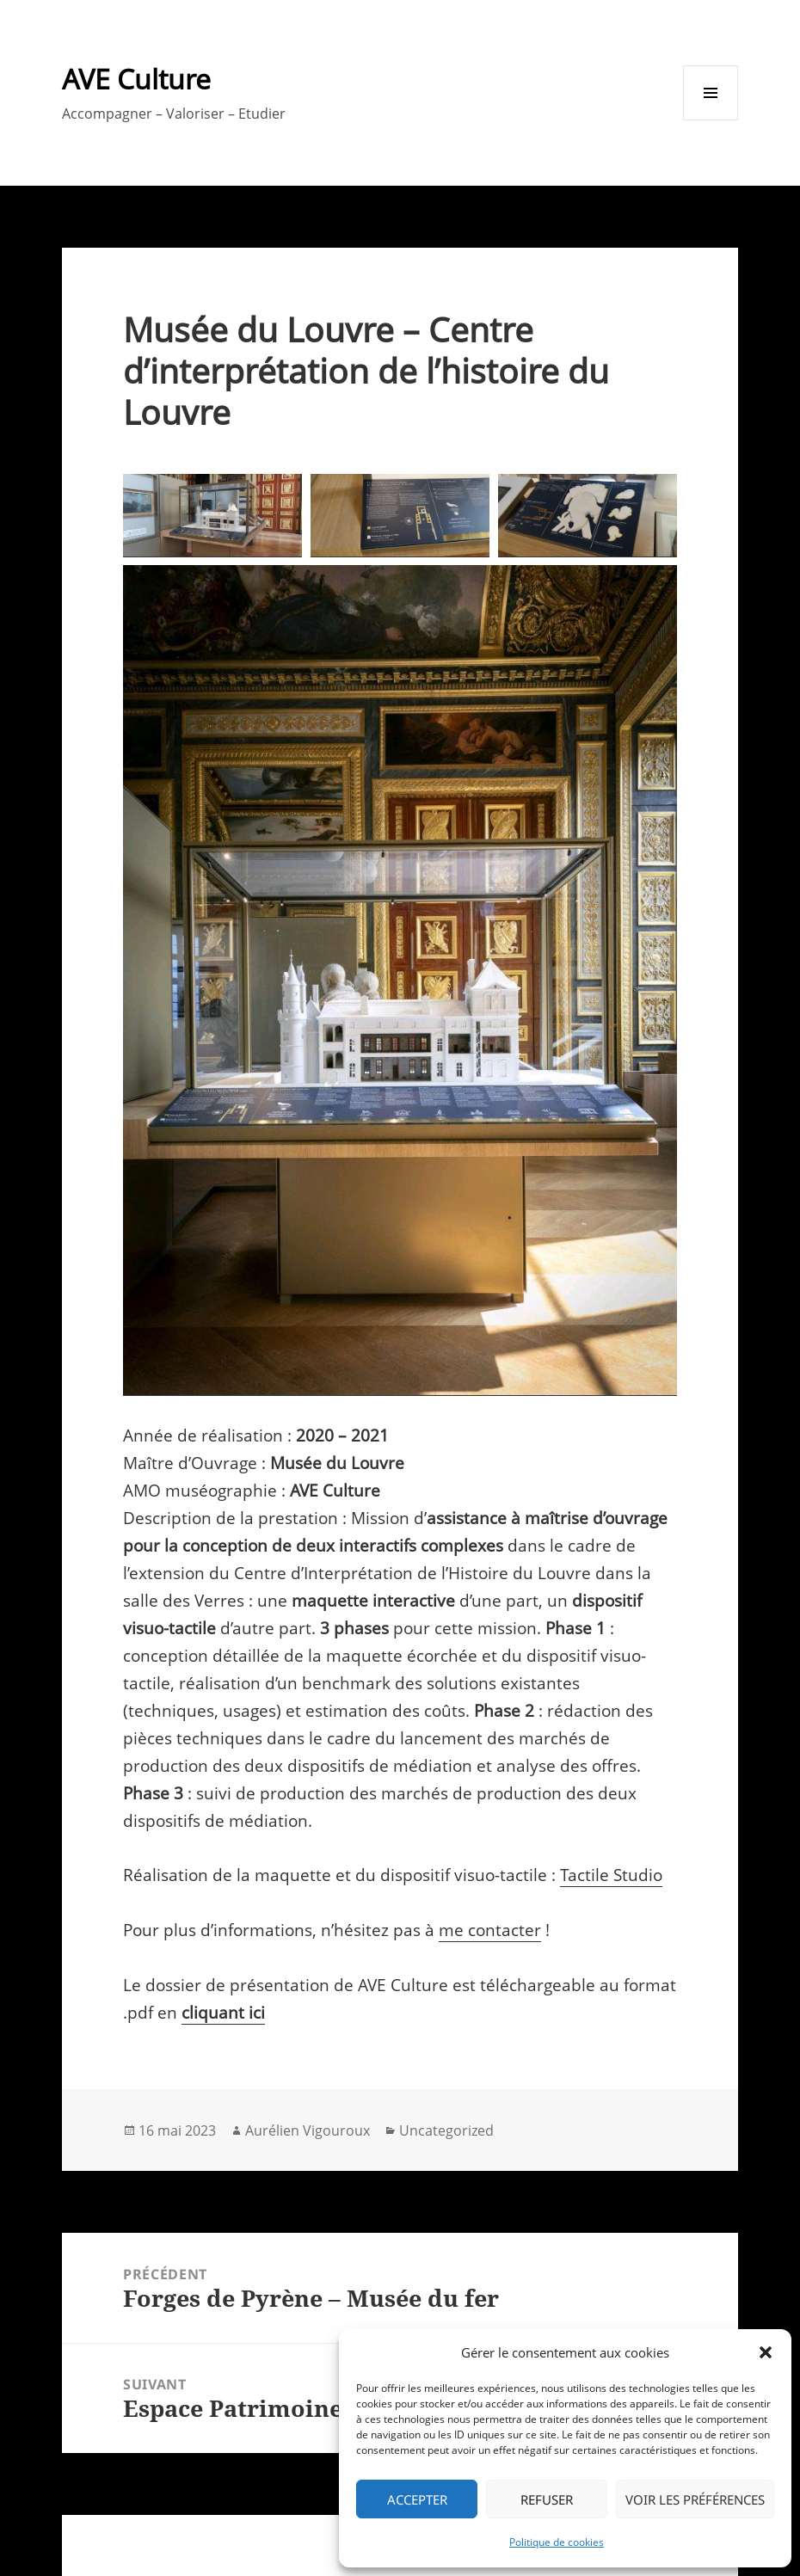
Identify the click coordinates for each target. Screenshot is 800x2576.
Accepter (417, 2499)
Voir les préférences (695, 2499)
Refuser (546, 2499)
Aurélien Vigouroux (307, 2130)
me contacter (490, 1930)
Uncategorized (446, 2130)
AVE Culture (136, 78)
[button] (765, 2352)
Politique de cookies (556, 2542)
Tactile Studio (611, 1875)
